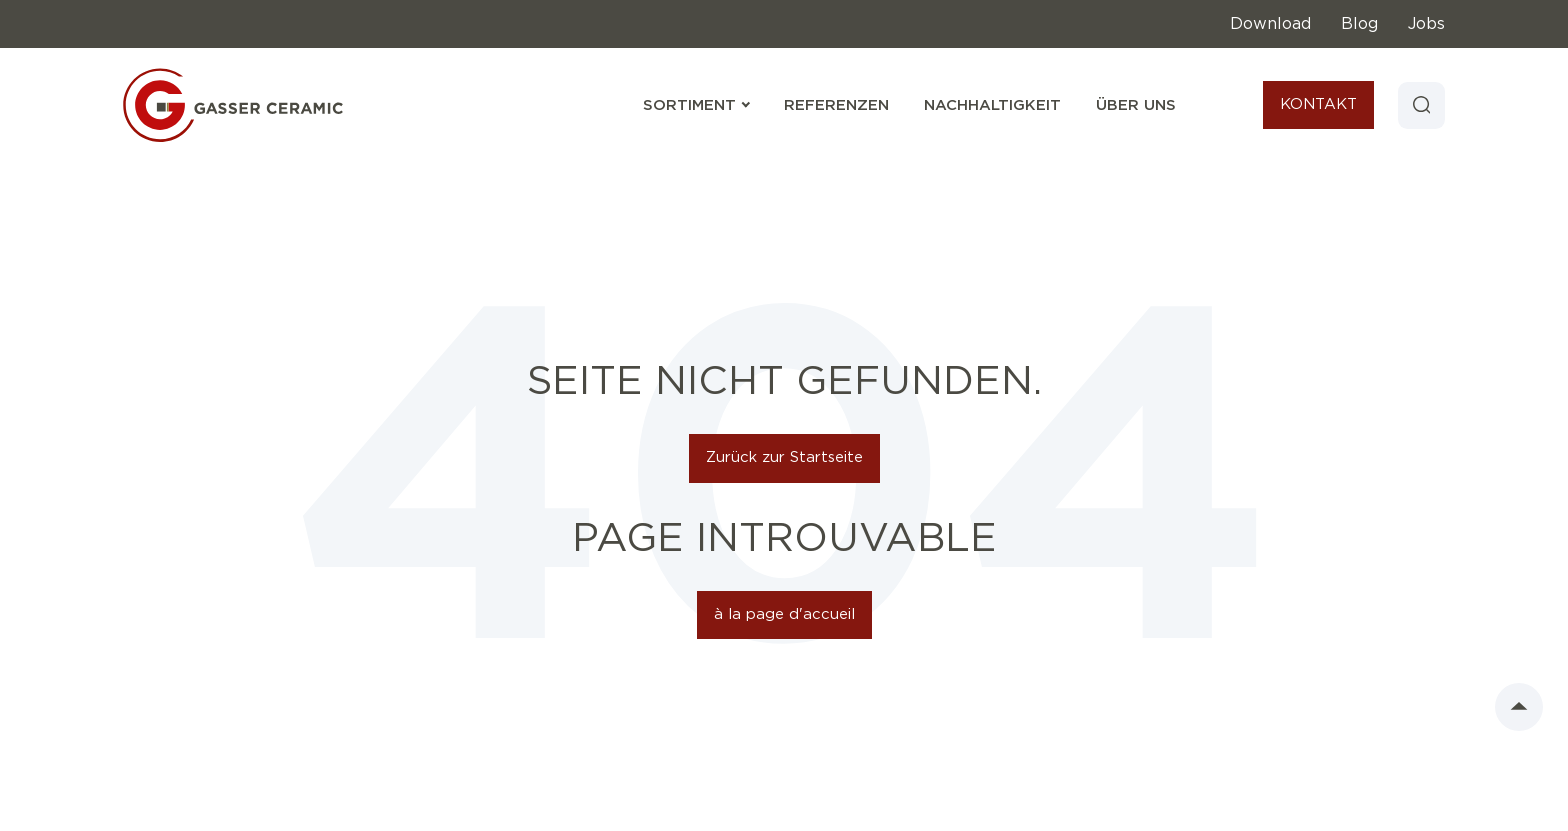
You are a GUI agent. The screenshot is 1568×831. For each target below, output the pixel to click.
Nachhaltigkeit (991, 105)
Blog (1359, 24)
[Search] (1421, 105)
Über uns (1135, 105)
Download (1270, 24)
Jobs (1426, 24)
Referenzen (835, 105)
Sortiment (696, 105)
